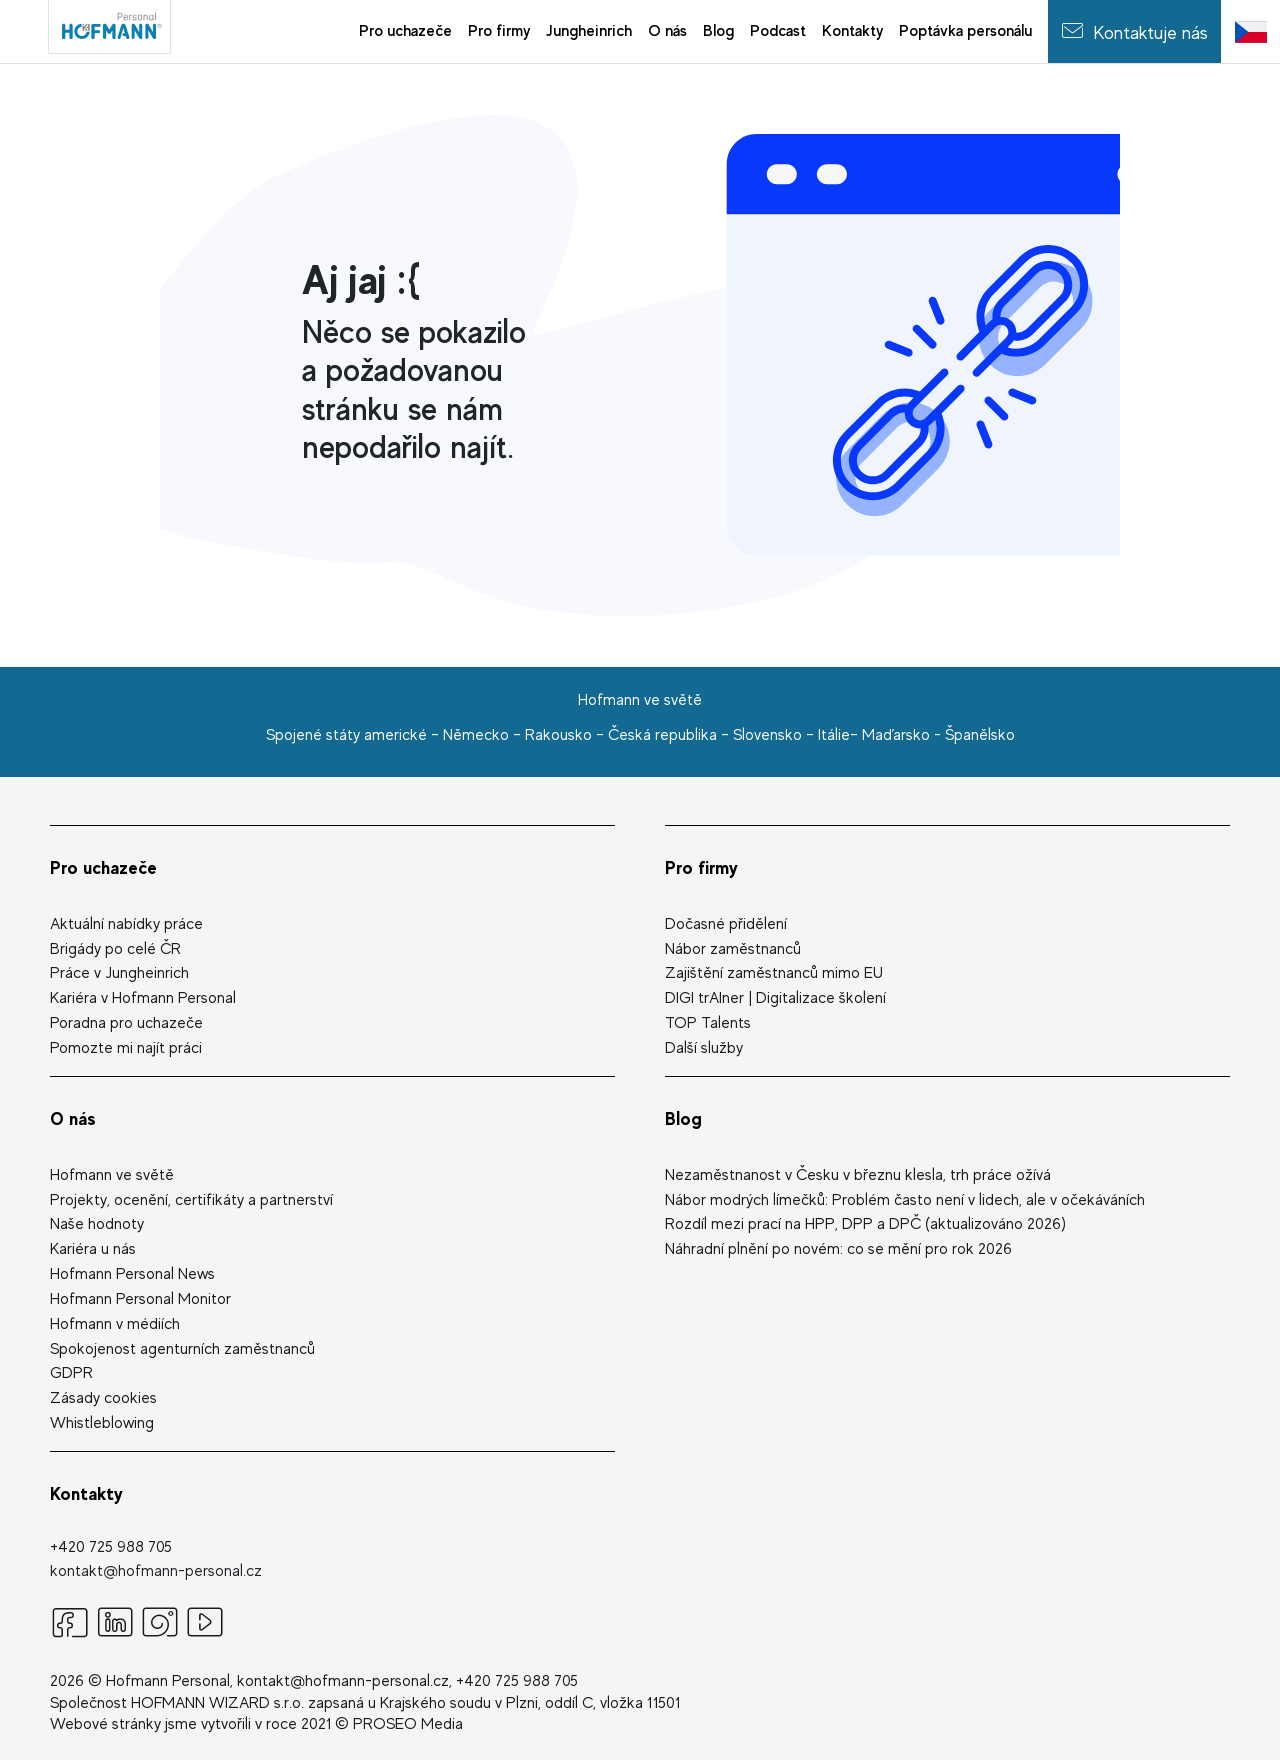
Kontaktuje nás (1134, 30)
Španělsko (980, 735)
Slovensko (767, 735)
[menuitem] (405, 31)
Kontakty (86, 1493)
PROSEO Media (408, 1724)
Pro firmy (701, 867)
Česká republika (662, 735)
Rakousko (558, 735)
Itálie (834, 735)
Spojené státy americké (346, 735)
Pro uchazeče (103, 867)
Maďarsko (896, 735)
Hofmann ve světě (640, 700)
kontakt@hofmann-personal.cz (156, 1571)
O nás (73, 1118)
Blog (683, 1118)
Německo (476, 735)
